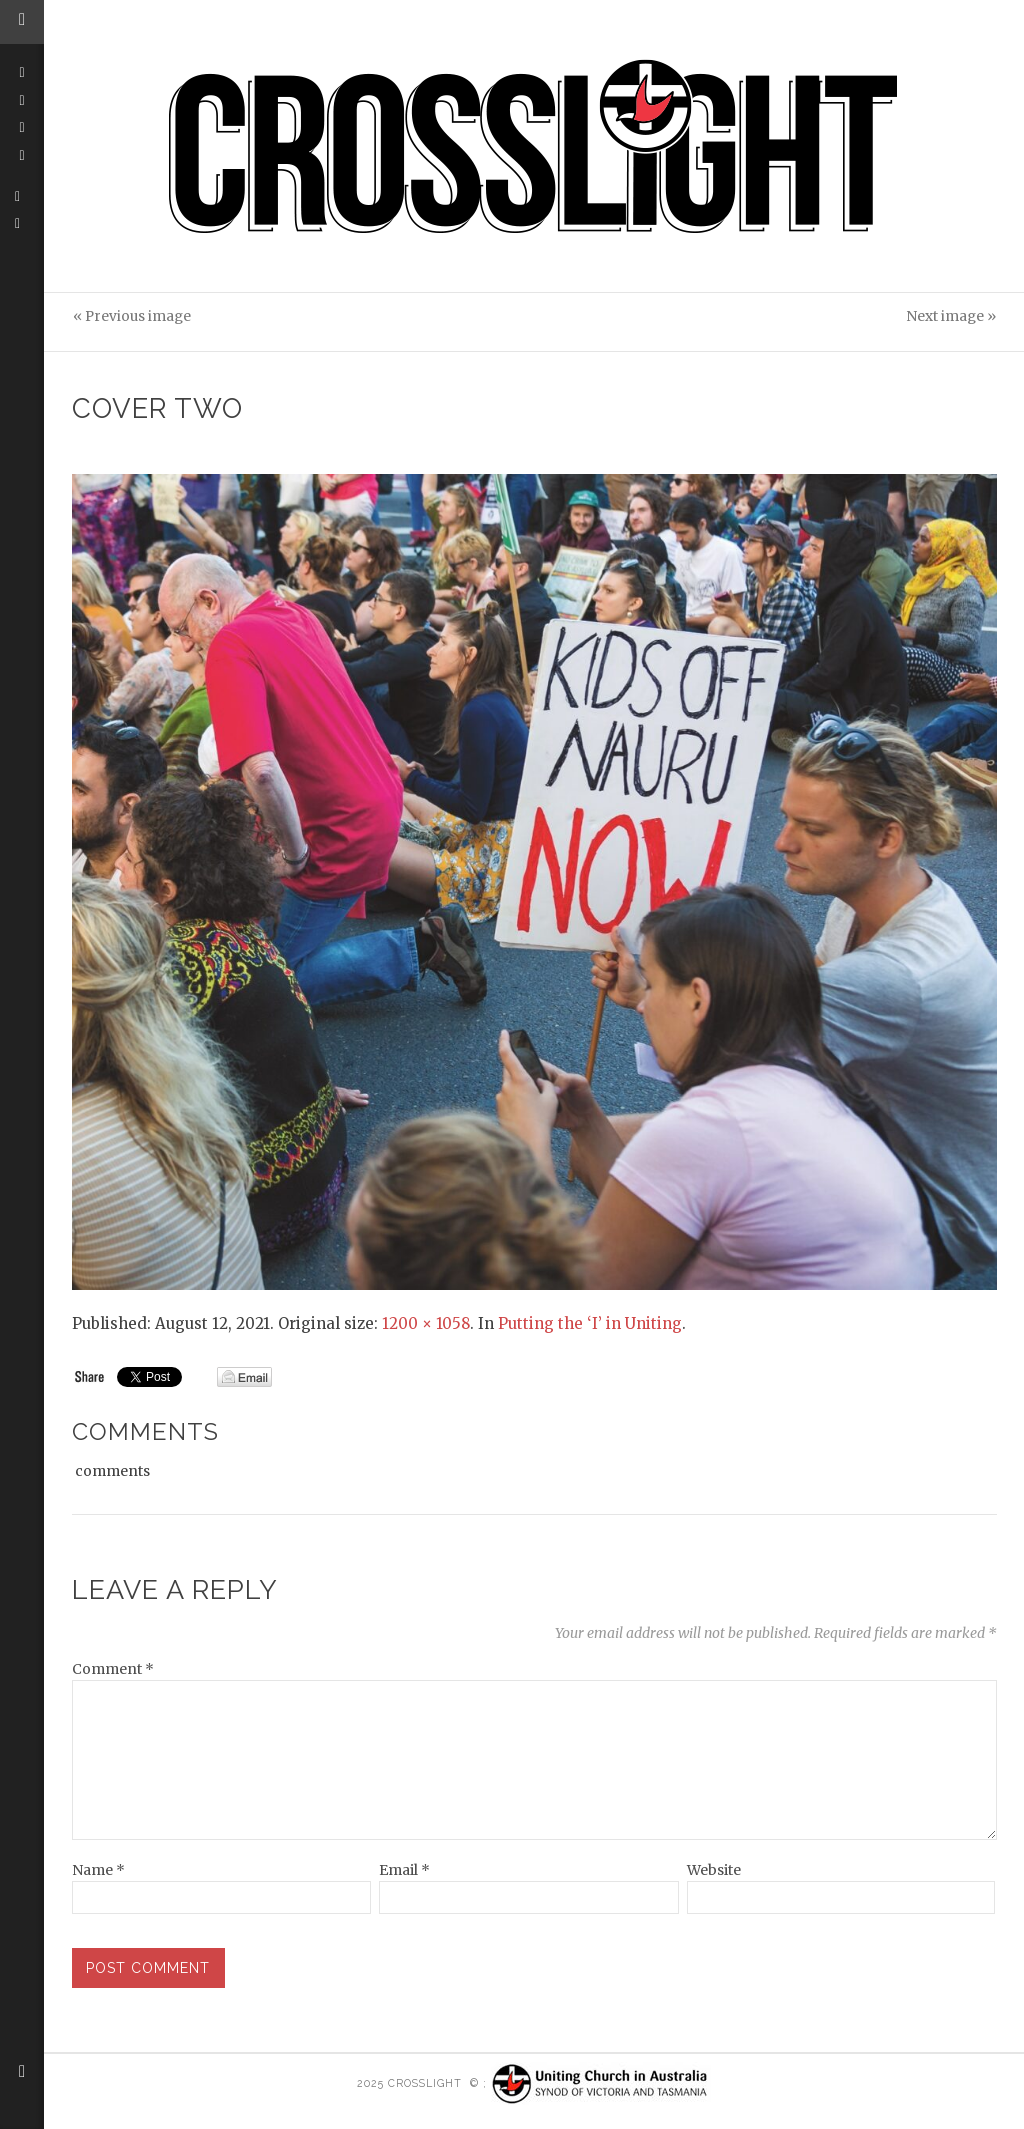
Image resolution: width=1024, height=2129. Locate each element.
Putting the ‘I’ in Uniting (590, 1323)
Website (714, 1870)
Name (98, 1870)
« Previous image (132, 316)
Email (404, 1870)
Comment (113, 1669)
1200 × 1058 (426, 1323)
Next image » (951, 316)
